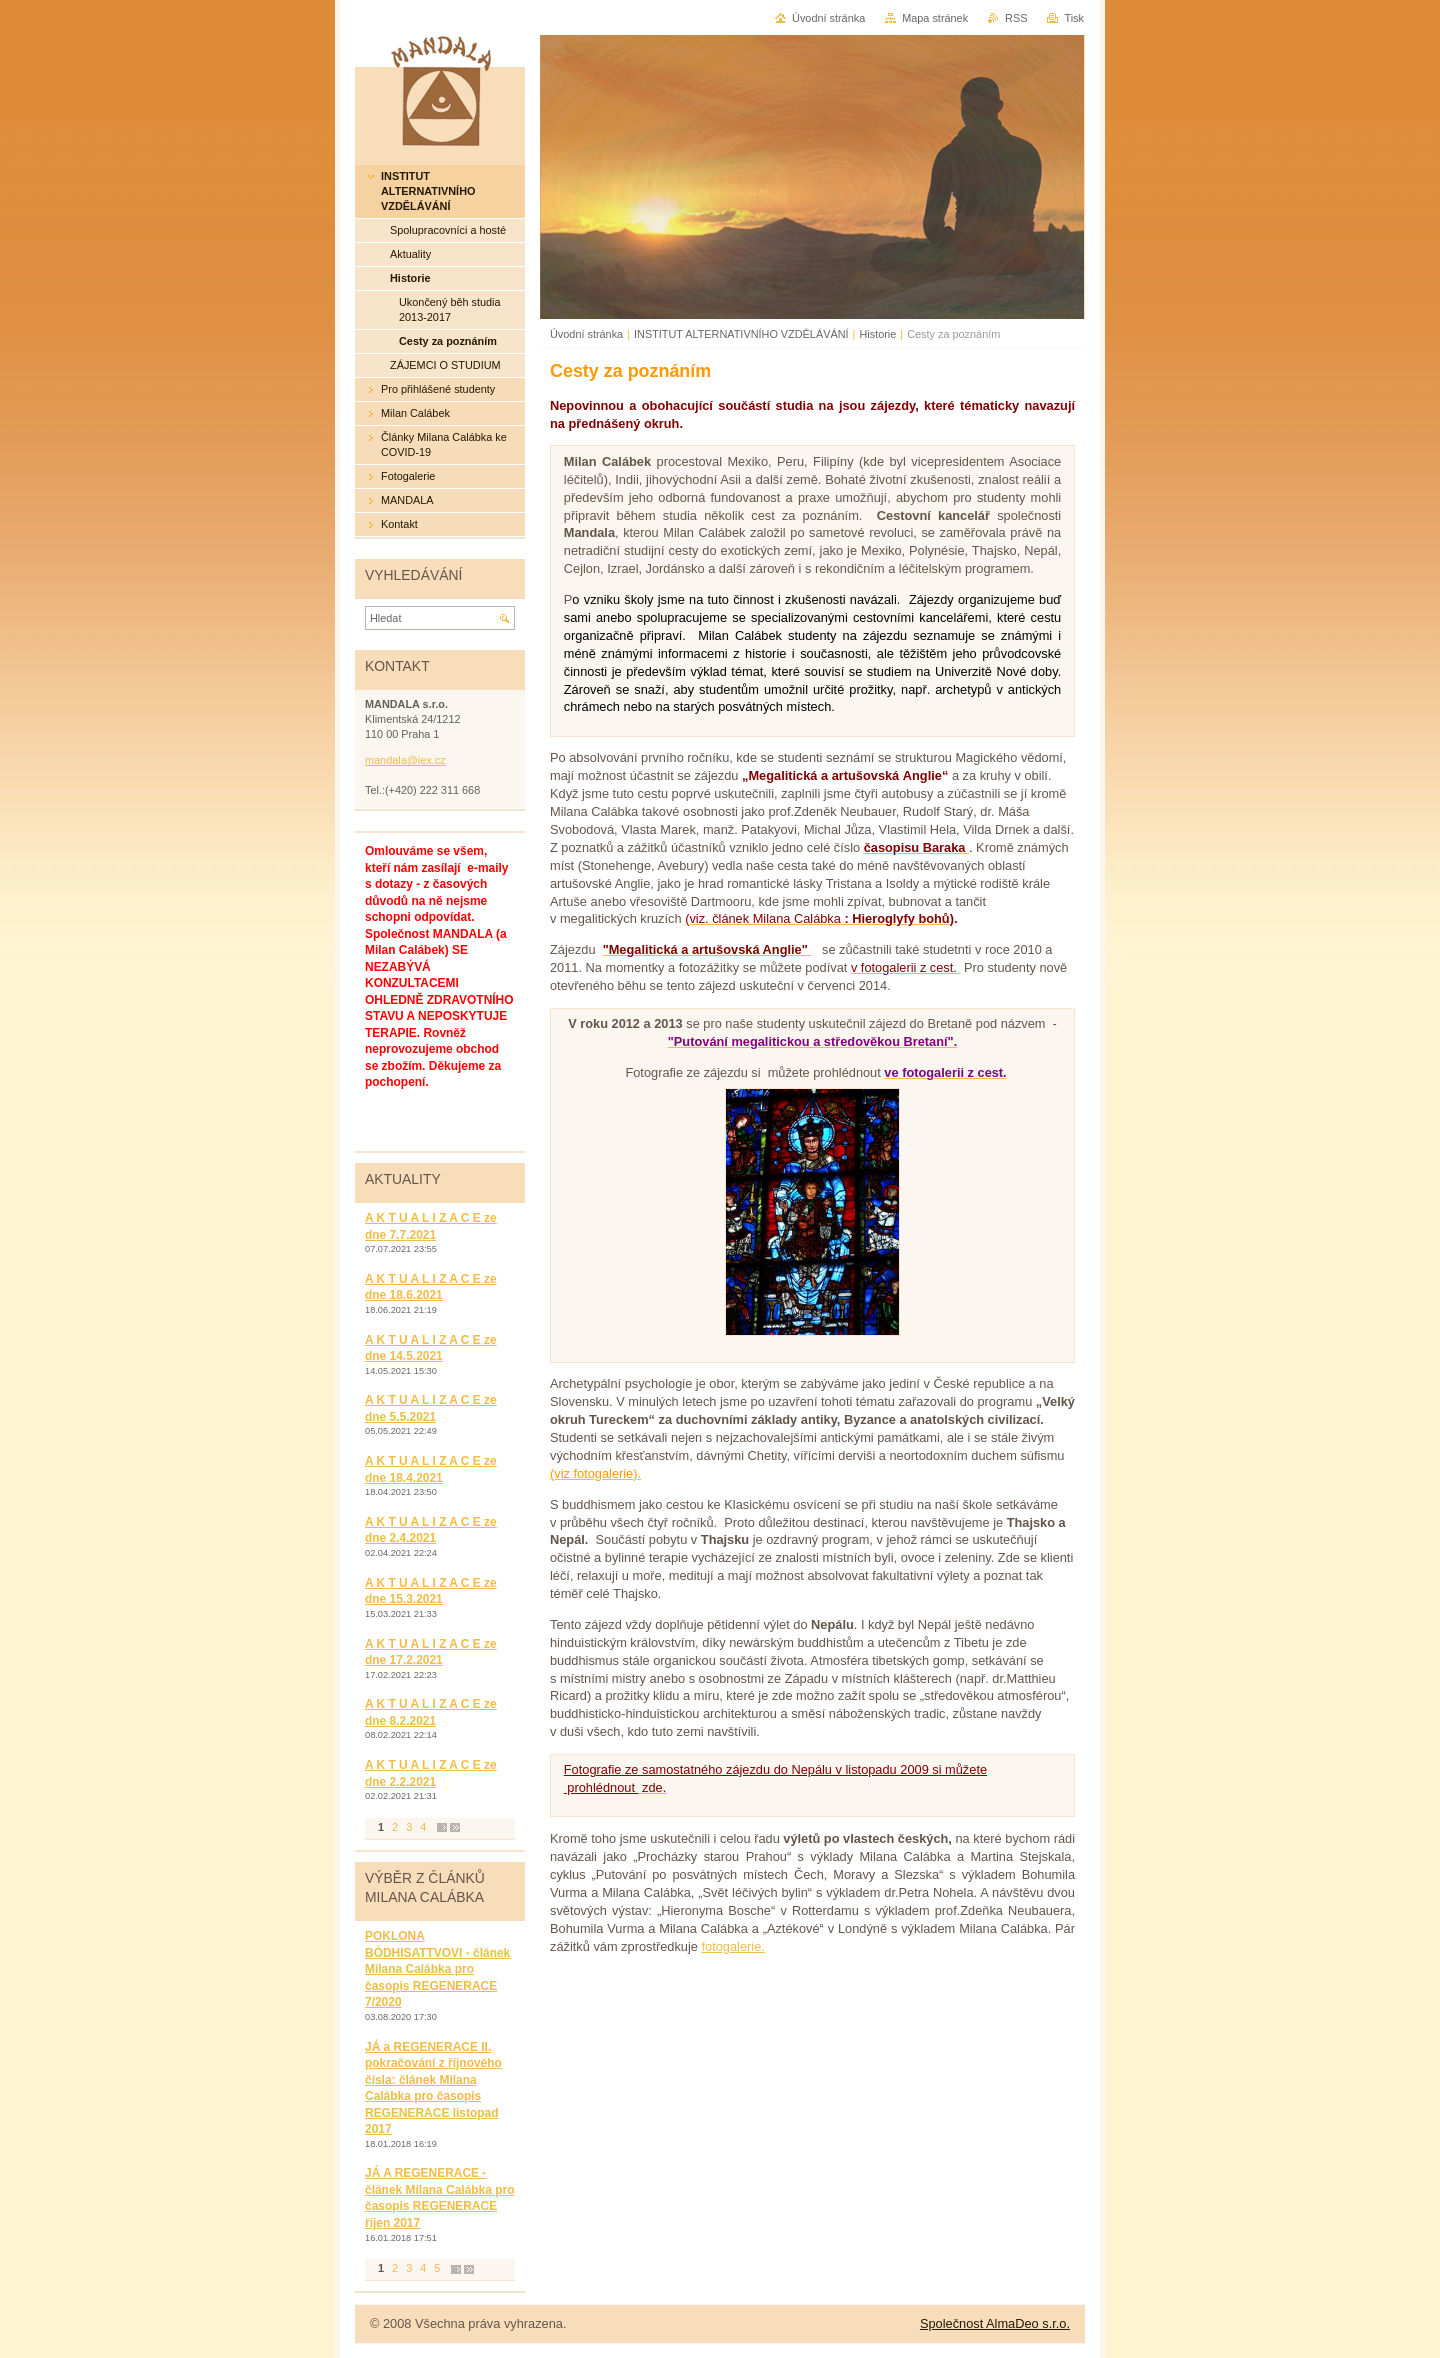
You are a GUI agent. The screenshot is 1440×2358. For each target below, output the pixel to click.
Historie (877, 334)
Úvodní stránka (586, 334)
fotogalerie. (733, 1946)
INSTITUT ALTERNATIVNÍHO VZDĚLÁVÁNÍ (743, 334)
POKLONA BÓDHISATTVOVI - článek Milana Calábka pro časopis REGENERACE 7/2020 (437, 1969)
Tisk (1074, 18)
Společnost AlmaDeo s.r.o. (995, 2323)
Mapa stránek (935, 18)
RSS (1016, 18)
